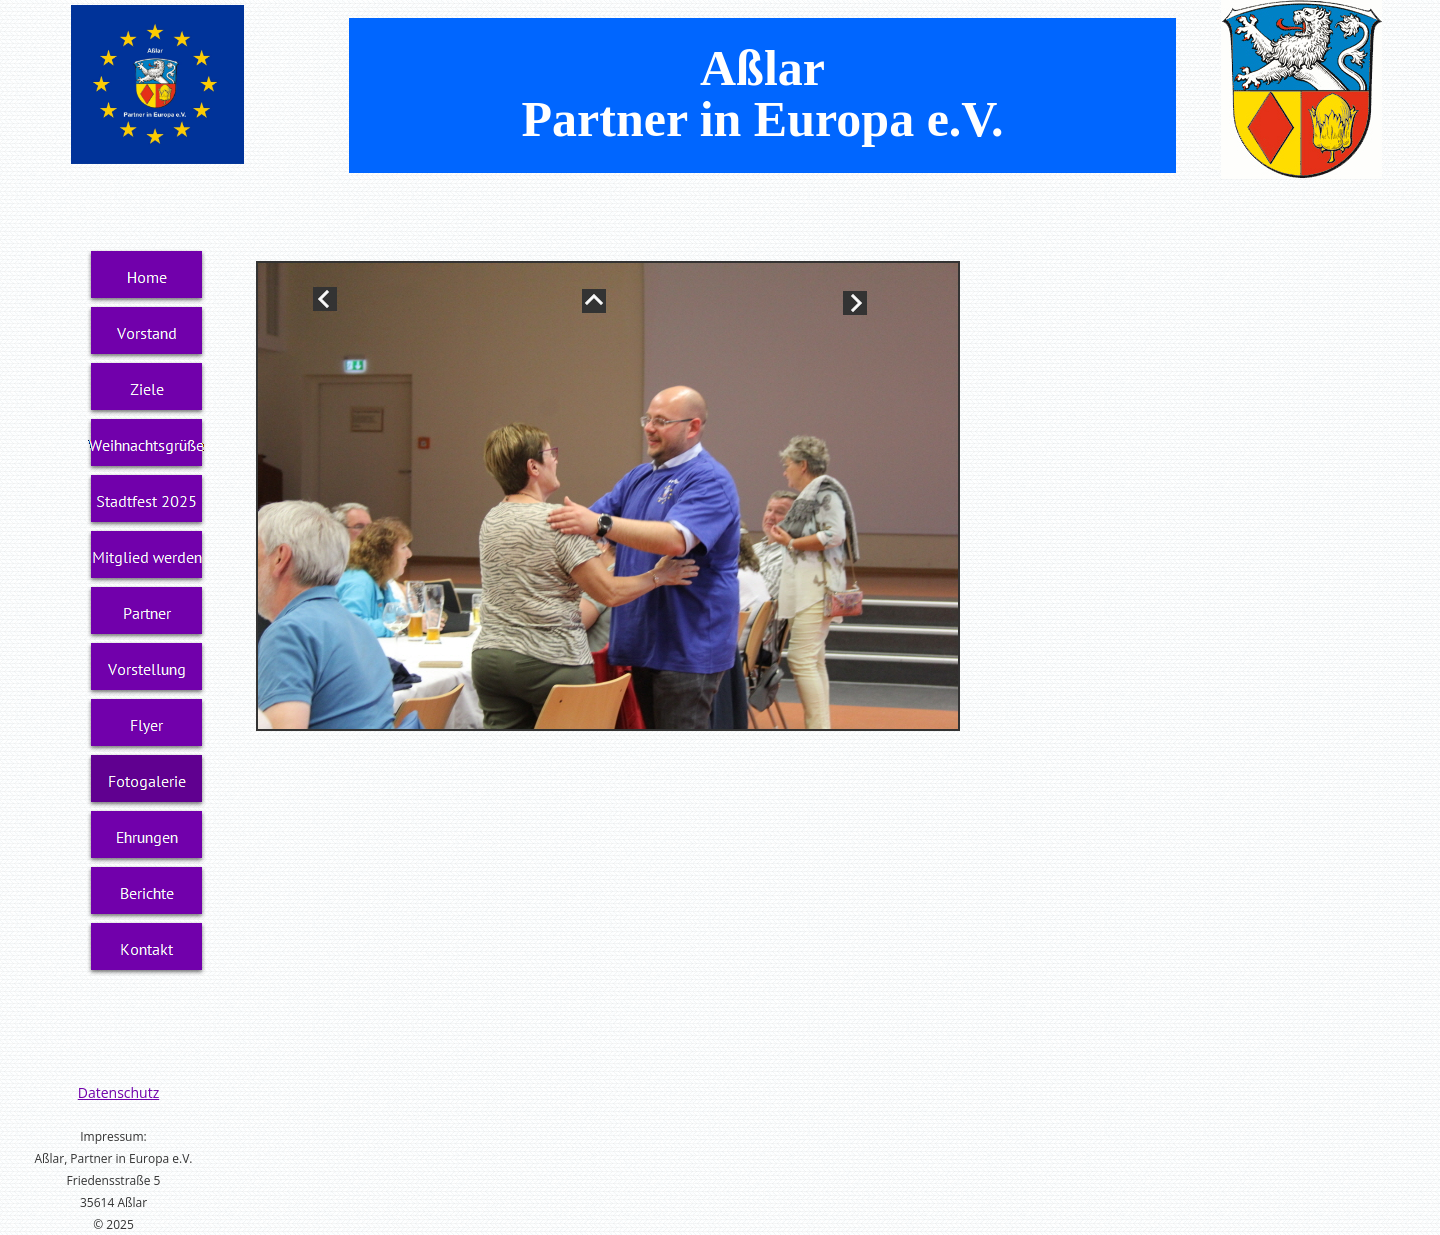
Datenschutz (118, 1092)
